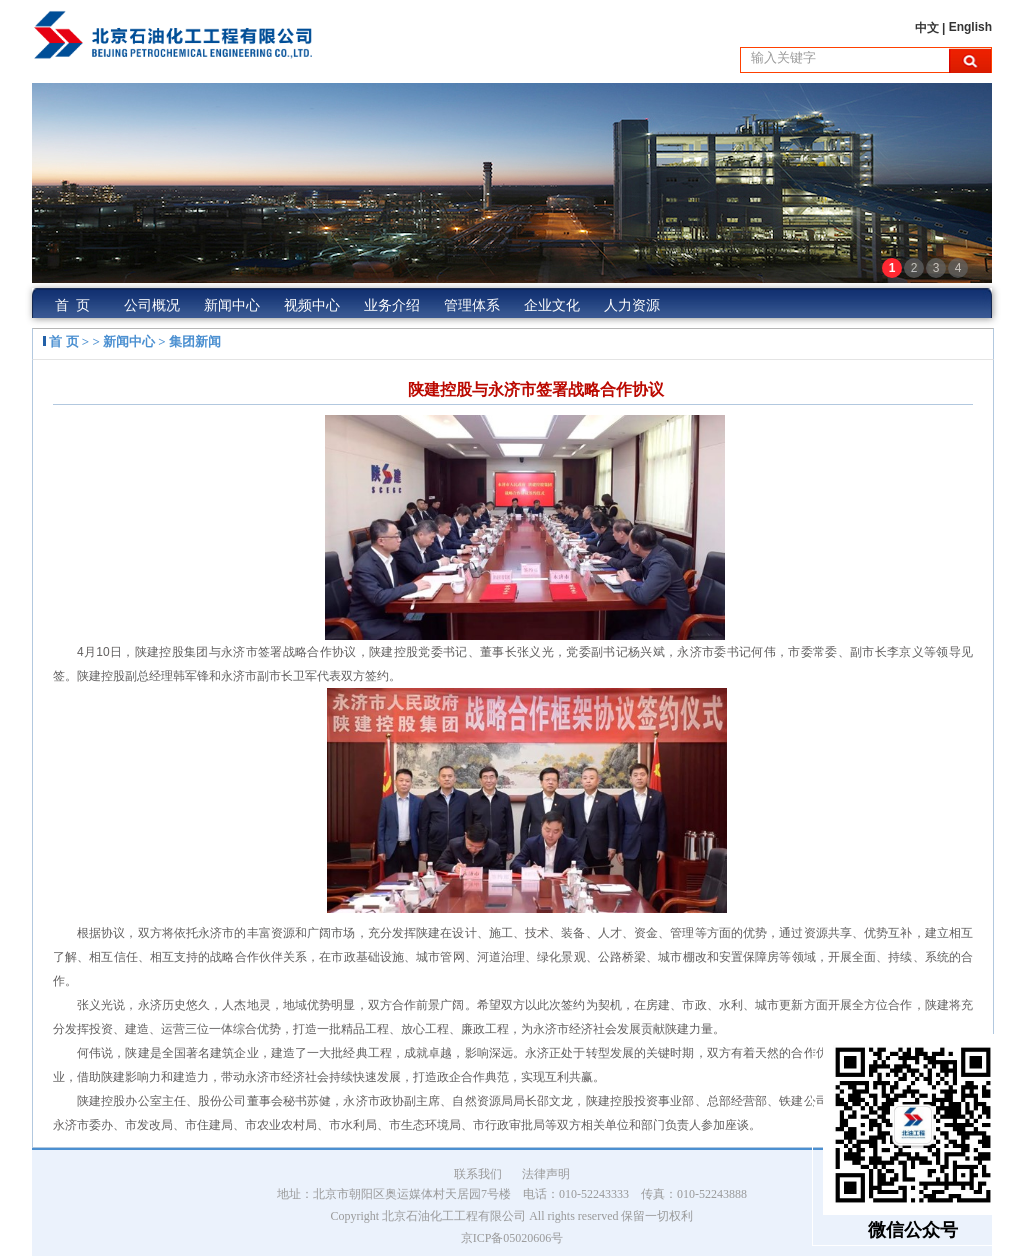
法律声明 (546, 1174)
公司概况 (152, 305)
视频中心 (312, 305)
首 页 (72, 305)
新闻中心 (232, 305)
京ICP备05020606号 (512, 1238)
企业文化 (552, 305)
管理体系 (472, 305)
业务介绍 (392, 305)
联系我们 (478, 1174)
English (970, 27)
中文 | (932, 28)
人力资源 (632, 305)
